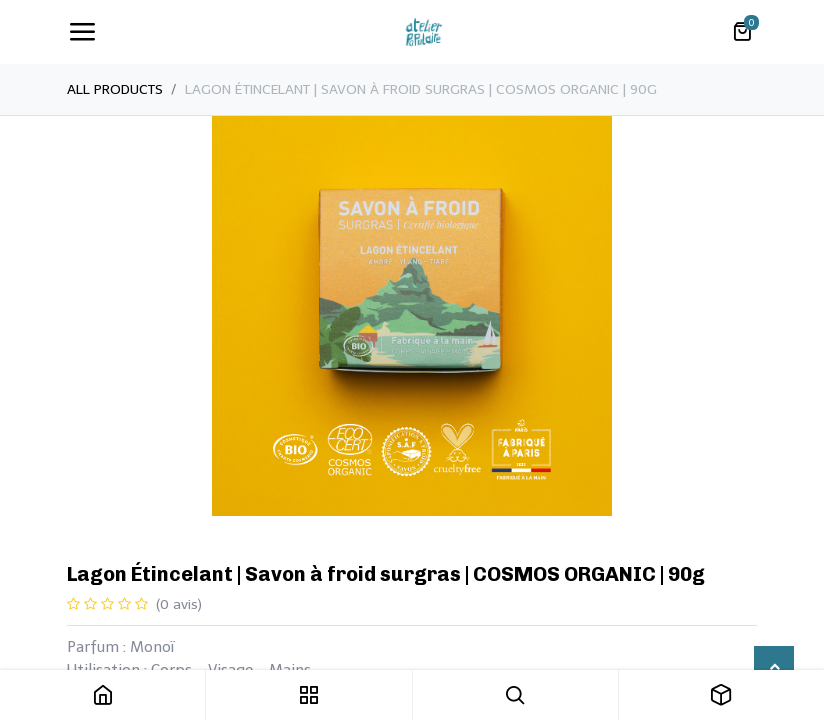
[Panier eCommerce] (742, 32)
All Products (115, 89)
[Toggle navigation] (82, 32)
